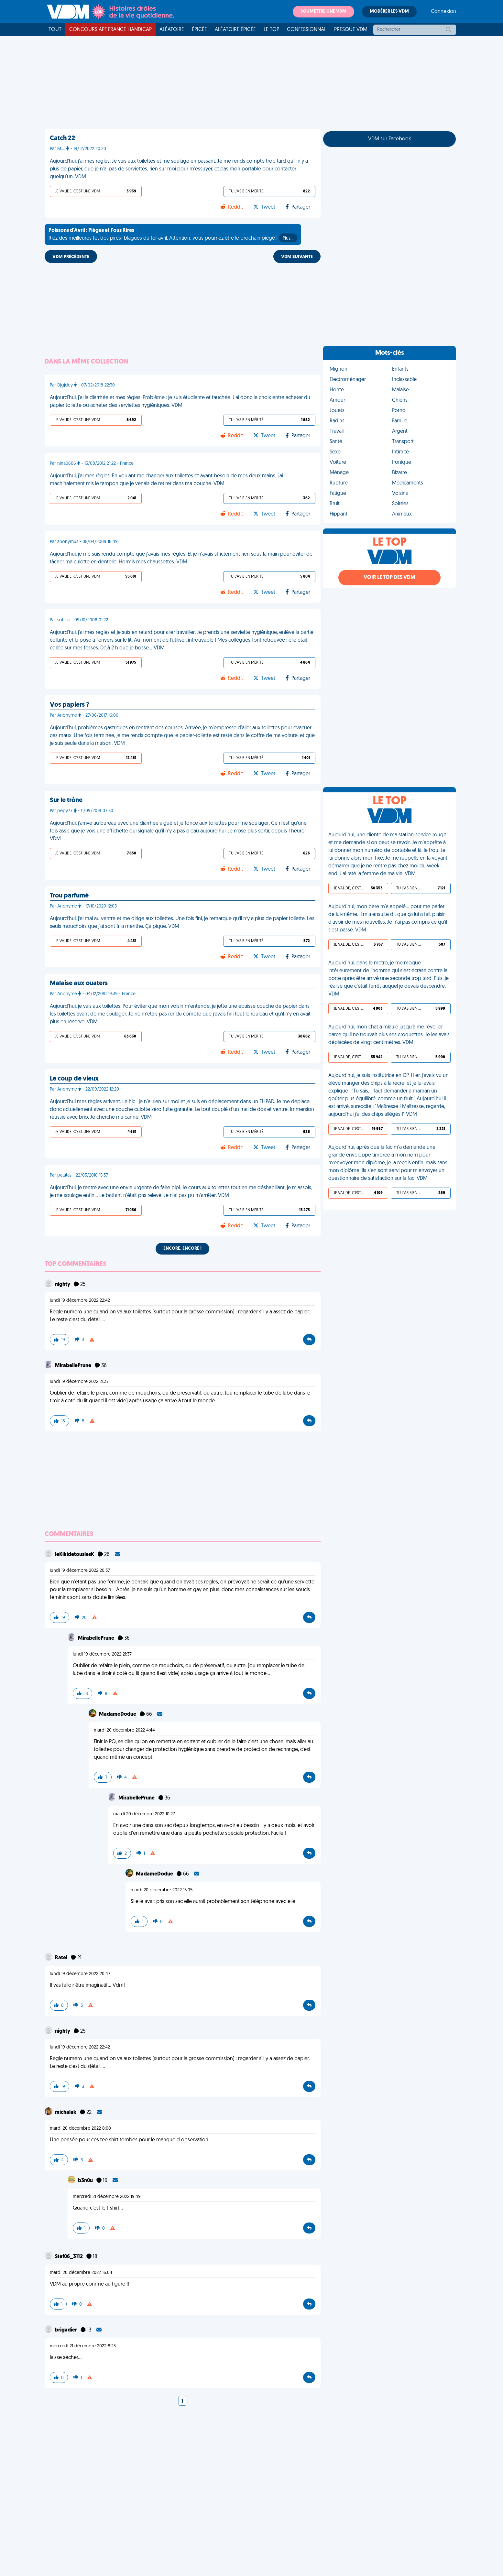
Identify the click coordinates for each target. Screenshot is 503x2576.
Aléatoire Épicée (235, 29)
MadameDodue (118, 1714)
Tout (55, 29)
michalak (66, 2112)
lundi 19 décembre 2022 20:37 (80, 1570)
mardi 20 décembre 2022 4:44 (124, 1730)
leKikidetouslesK (75, 1554)
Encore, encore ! (182, 1248)
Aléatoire (171, 29)
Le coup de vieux (74, 1079)
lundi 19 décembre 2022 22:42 (80, 1300)
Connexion (443, 11)
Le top (271, 29)
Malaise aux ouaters (79, 983)
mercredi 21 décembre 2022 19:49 (107, 2196)
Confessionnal (306, 29)
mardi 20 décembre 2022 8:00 (80, 2128)
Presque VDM (350, 29)
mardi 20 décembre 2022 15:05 (161, 1890)
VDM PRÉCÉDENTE (70, 257)
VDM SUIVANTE (297, 257)
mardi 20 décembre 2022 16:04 (81, 2272)
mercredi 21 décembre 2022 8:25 (83, 2346)
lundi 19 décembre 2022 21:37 (79, 1381)
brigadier (66, 2330)
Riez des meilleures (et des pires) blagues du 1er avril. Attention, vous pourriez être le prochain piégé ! (173, 235)
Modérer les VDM (389, 11)
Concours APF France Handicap (110, 29)
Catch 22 (62, 138)
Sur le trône (66, 800)
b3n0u (86, 2180)
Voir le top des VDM (389, 577)
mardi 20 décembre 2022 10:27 (144, 1814)
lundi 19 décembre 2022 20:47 (80, 1974)
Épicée (199, 29)
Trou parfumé (69, 896)
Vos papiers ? (69, 705)
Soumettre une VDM (323, 11)
